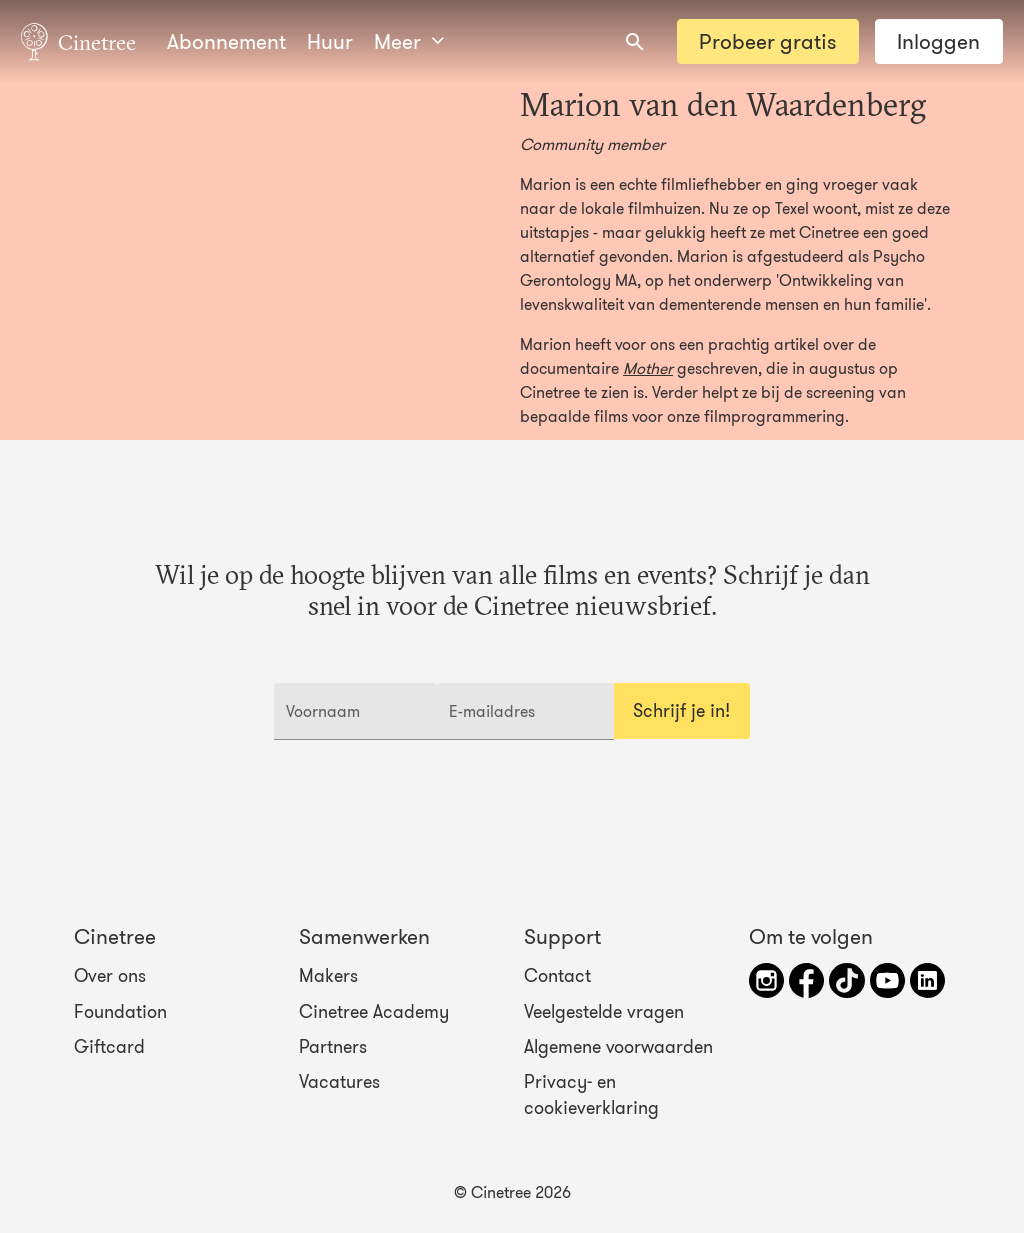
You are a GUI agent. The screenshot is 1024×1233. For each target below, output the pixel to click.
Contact (557, 976)
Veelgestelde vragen (604, 1011)
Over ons (110, 976)
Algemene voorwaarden (618, 1047)
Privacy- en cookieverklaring (591, 1095)
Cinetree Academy (374, 1011)
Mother (648, 368)
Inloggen (938, 41)
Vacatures (339, 1082)
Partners (333, 1047)
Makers (328, 976)
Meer (409, 41)
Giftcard (109, 1047)
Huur (330, 41)
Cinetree (78, 41)
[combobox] (635, 42)
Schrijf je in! (681, 711)
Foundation (120, 1011)
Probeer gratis (767, 41)
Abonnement (226, 41)
